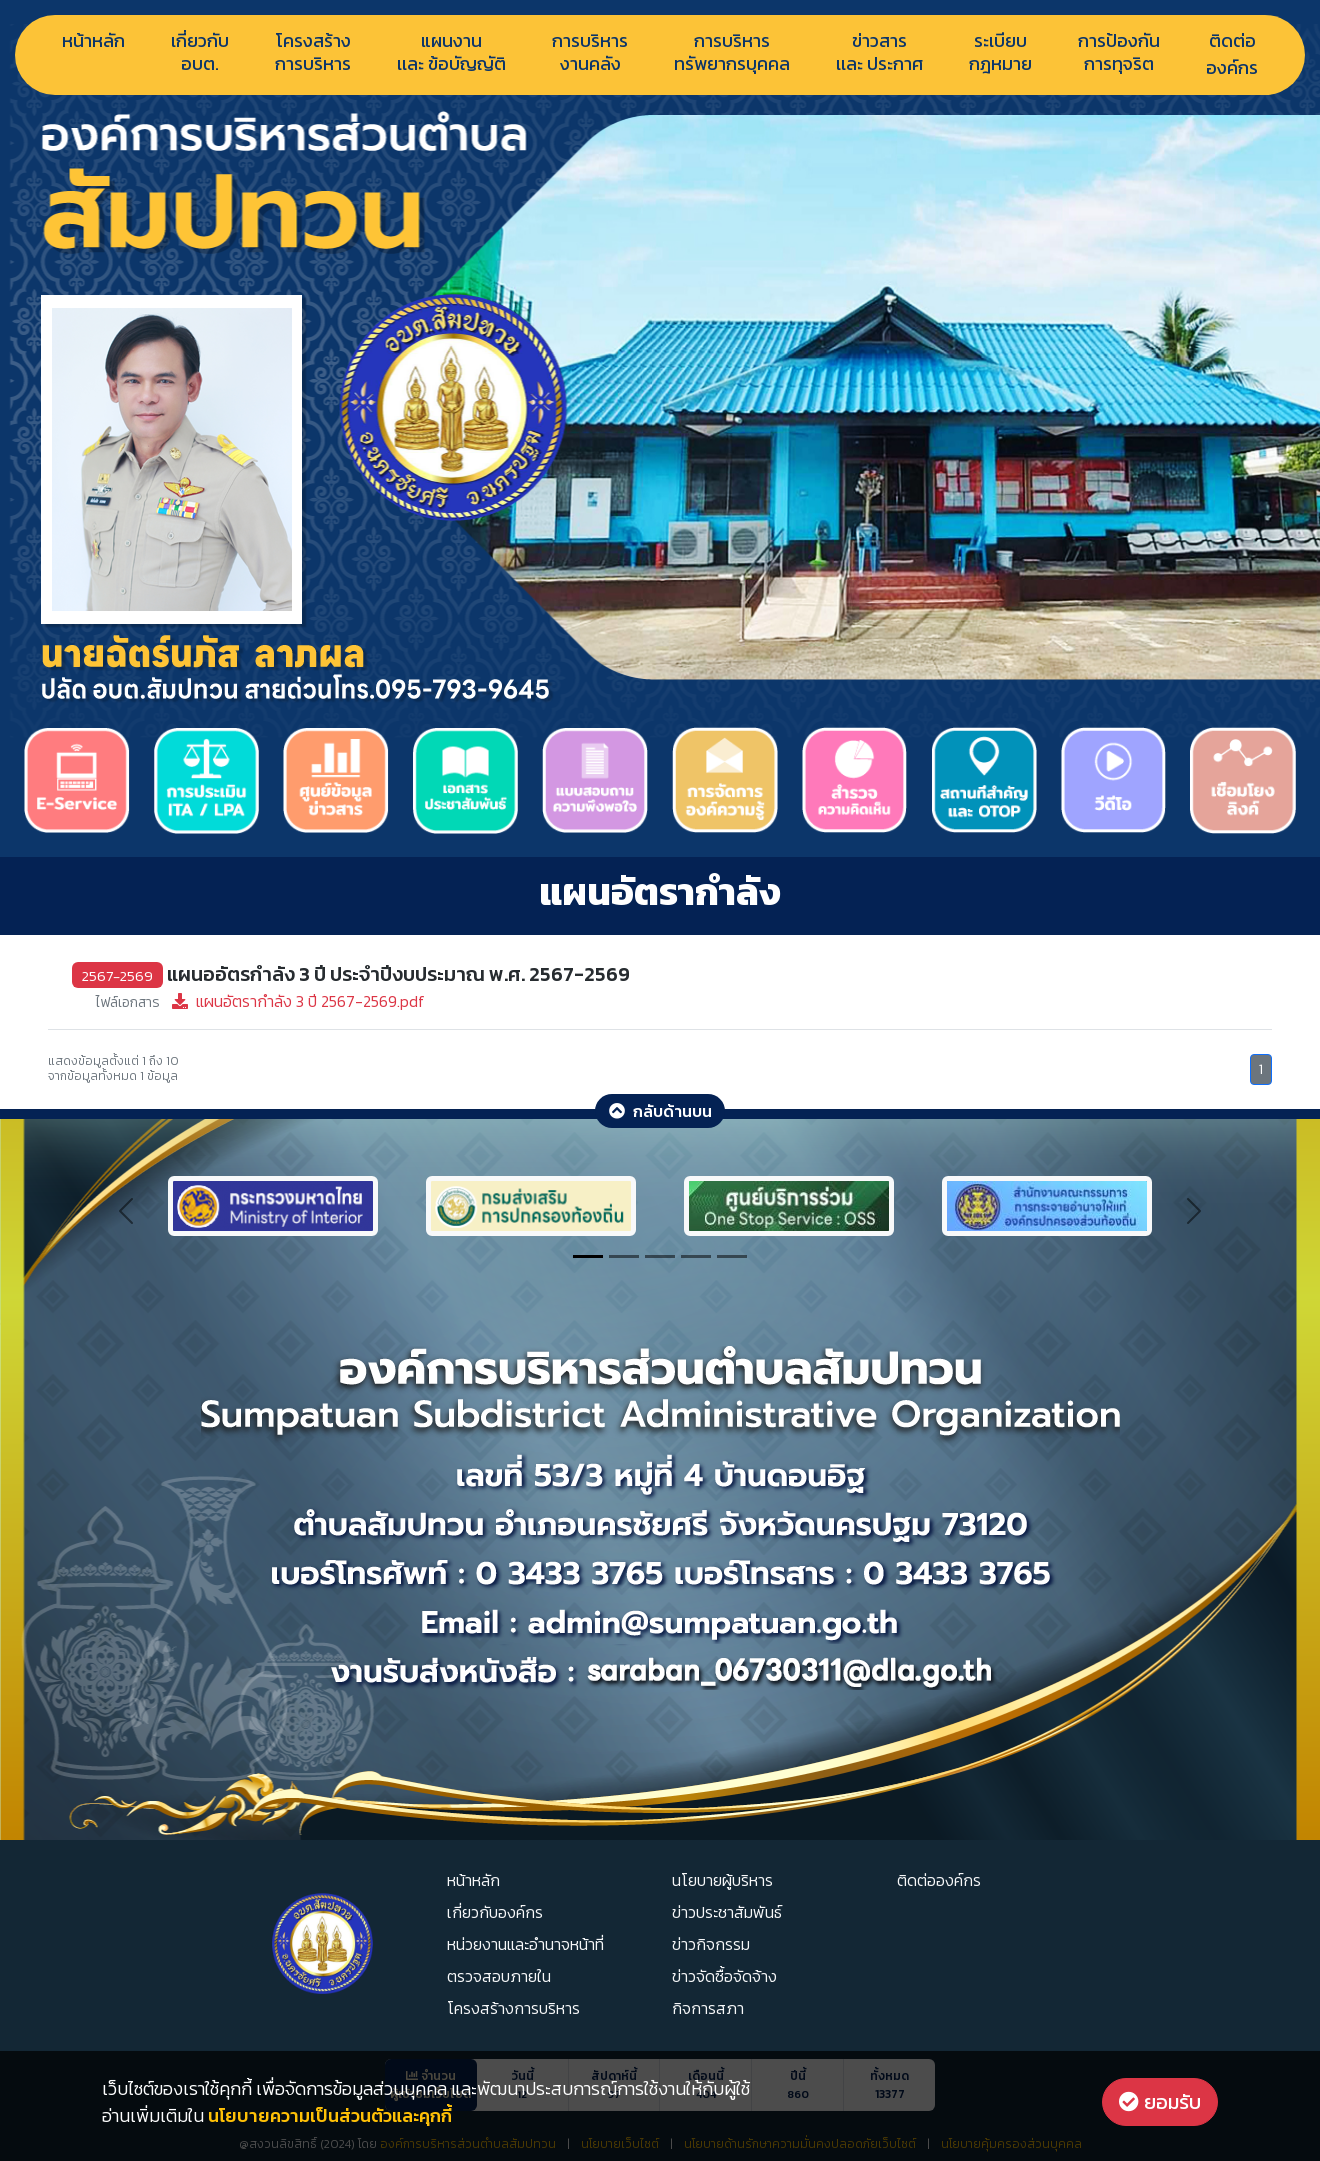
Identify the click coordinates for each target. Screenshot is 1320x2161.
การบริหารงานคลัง (590, 53)
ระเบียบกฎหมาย (1000, 53)
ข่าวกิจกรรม (711, 1944)
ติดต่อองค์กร (1232, 54)
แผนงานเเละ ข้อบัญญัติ (451, 53)
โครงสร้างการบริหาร (313, 53)
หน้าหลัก (93, 40)
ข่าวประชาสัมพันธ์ (727, 1912)
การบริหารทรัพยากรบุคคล (732, 53)
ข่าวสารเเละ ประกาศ (879, 53)
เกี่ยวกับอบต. (200, 53)
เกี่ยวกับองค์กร (495, 1912)
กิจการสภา (708, 2008)
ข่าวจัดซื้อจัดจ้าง (724, 1976)
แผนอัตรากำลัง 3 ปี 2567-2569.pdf (260, 1001)
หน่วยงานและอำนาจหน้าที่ (525, 1944)
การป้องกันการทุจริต (1119, 53)
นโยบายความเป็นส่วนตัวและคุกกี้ (330, 2115)
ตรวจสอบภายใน (499, 1976)
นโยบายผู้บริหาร (722, 1880)
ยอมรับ (1160, 2102)
